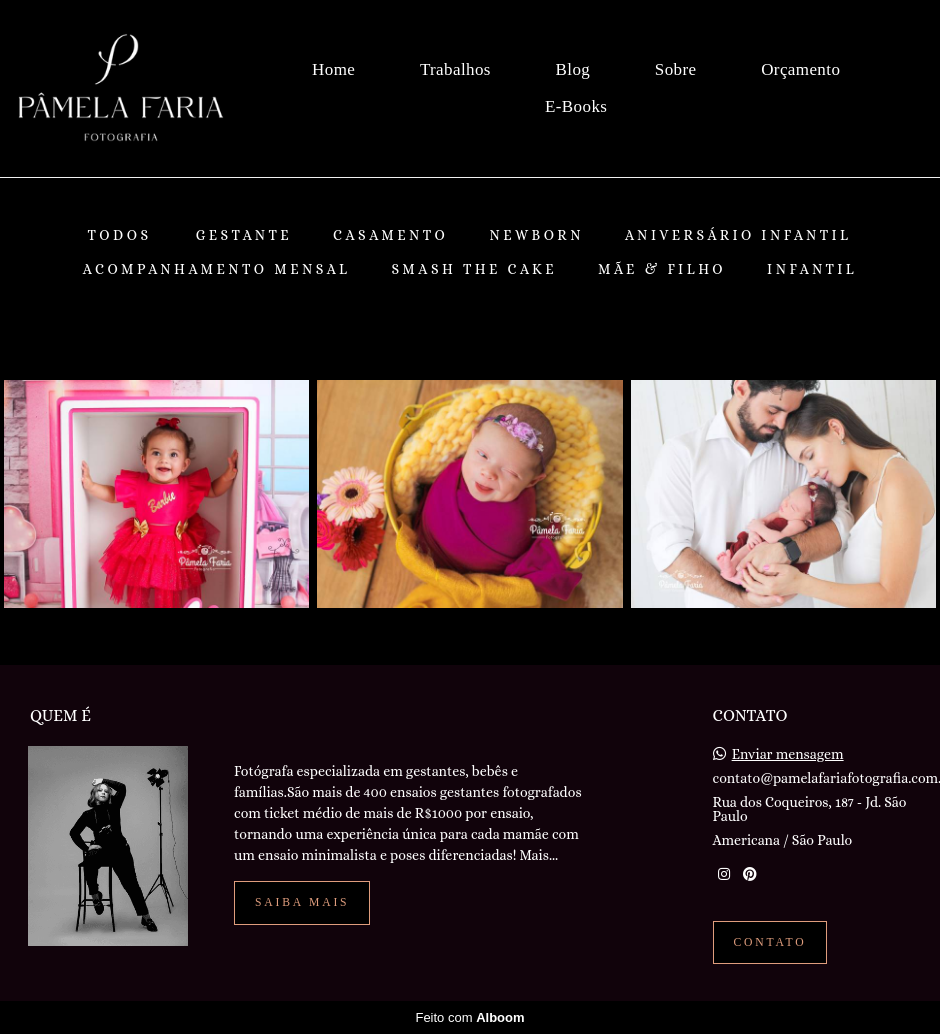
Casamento (390, 235)
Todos (119, 235)
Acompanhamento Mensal (217, 269)
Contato (770, 942)
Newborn (536, 235)
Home (333, 69)
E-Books (576, 106)
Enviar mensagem (788, 754)
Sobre (676, 69)
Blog (573, 69)
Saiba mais (302, 902)
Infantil (812, 269)
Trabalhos (455, 69)
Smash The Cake (474, 269)
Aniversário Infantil (738, 235)
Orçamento (800, 69)
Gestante (244, 235)
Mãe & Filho (662, 269)
